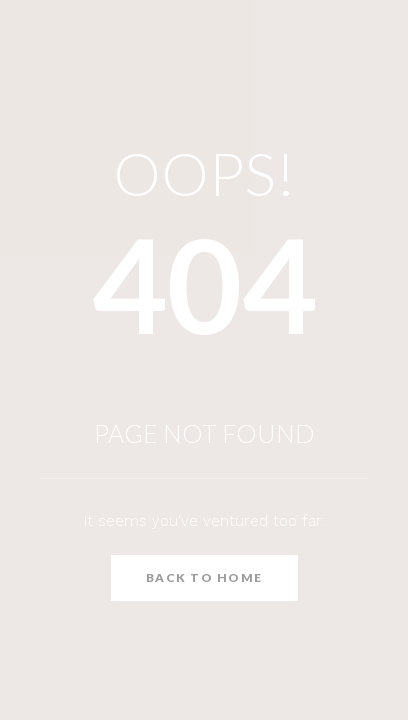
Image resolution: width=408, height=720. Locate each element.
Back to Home (204, 577)
